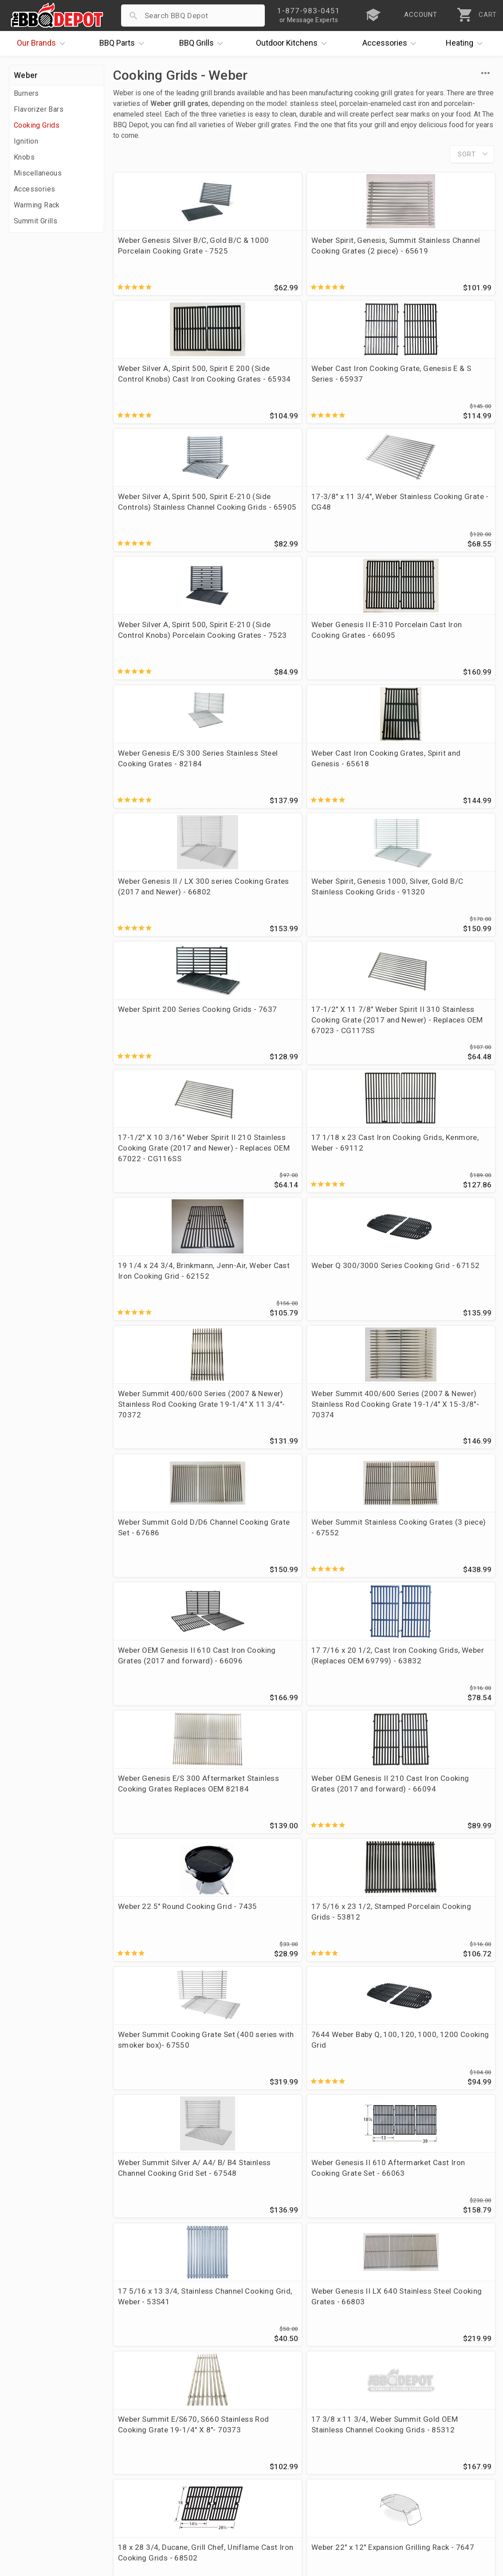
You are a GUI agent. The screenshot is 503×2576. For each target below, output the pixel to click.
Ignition (26, 141)
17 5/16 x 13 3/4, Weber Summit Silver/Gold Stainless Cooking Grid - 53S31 (351, 1875)
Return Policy (194, 2449)
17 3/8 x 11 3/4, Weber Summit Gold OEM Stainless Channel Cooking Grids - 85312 (445, 1442)
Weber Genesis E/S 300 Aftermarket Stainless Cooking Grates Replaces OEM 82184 (155, 1160)
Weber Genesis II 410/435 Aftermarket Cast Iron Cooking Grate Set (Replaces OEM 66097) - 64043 (253, 1724)
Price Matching (37, 2436)
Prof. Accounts (37, 2500)
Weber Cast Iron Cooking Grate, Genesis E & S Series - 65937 (448, 256)
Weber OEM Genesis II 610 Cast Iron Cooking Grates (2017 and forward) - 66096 (352, 1008)
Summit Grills (35, 221)
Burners (26, 93)
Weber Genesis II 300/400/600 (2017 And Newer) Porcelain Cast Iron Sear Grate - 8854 (156, 2027)
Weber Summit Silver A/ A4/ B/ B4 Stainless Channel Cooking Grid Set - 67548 (352, 1301)
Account (186, 2436)
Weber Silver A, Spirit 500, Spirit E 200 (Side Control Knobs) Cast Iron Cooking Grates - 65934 (352, 261)
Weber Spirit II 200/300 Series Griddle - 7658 (340, 1578)
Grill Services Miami (206, 2475)
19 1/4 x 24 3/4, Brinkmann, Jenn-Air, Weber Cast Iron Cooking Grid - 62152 (155, 851)
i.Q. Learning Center (46, 2449)
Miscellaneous (38, 173)
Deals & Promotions (46, 2462)
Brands (43, 43)
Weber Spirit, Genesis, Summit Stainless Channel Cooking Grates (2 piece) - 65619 (253, 261)
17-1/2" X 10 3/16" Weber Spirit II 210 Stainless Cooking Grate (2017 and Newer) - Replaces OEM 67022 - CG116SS (346, 700)
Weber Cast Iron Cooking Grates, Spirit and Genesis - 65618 (254, 543)
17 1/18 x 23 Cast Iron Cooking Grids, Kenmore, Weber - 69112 (444, 684)
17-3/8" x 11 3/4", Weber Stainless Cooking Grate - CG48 (254, 397)
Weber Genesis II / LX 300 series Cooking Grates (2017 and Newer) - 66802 (351, 548)
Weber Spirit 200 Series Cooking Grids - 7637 (157, 679)
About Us (27, 2423)
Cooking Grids (36, 125)
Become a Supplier (44, 2487)
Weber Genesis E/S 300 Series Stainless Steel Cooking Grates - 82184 (155, 548)
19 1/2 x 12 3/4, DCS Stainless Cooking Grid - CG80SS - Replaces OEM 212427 (154, 1724)
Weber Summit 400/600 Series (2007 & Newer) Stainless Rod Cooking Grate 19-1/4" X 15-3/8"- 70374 (449, 862)
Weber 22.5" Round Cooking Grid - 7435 (348, 1144)
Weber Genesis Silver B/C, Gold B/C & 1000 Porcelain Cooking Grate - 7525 (155, 256)
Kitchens (293, 43)
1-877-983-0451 (365, 2451)
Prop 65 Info (193, 2487)
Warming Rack (37, 205)
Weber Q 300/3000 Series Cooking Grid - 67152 (253, 846)
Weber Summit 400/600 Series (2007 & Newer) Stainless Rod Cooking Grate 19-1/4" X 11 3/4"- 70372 (352, 862)
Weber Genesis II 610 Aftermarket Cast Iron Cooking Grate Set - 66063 (448, 1301)
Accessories (391, 43)
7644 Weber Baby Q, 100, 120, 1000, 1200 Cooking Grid (253, 1296)
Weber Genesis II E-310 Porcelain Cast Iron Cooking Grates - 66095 (447, 402)
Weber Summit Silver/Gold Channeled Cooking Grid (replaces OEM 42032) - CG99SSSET (157, 1881)
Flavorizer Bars (38, 109)
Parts (123, 43)
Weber (26, 75)
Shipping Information (208, 2462)
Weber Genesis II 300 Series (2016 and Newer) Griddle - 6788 (449, 1578)
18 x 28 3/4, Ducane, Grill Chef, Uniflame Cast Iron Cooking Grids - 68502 (153, 1583)
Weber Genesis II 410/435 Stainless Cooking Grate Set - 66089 (250, 1875)
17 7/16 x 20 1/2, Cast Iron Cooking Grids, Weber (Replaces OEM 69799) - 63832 (441, 1014)
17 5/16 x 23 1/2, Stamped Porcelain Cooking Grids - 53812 (443, 1155)
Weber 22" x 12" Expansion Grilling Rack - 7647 (247, 1578)
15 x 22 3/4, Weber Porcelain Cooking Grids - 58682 (346, 1713)
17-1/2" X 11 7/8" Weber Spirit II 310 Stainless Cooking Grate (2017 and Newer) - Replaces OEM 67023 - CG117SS (248, 700)
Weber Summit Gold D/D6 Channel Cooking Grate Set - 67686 (157, 1003)
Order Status (193, 2423)
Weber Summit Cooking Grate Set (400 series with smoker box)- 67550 (153, 1301)
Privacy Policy (195, 2500)
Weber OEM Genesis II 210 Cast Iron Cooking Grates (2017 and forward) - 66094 (255, 1155)
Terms (182, 2513)
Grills (203, 43)
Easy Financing (37, 2475)
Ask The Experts (456, 2359)
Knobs (24, 157)
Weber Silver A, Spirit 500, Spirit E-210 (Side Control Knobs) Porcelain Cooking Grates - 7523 (352, 407)
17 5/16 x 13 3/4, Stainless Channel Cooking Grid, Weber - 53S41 (156, 1437)
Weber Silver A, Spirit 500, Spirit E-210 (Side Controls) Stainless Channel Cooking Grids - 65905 (157, 407)
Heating (466, 43)
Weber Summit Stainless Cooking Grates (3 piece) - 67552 (247, 1008)
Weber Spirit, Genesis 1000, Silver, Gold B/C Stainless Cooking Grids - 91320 (448, 548)
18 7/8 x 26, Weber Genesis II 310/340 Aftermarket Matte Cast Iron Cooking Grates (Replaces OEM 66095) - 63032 (449, 1729)
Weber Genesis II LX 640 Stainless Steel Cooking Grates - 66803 (251, 1437)
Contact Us (31, 2513)
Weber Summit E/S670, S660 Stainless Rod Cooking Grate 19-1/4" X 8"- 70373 (352, 1442)
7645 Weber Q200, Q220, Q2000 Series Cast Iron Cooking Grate (445, 1875)
